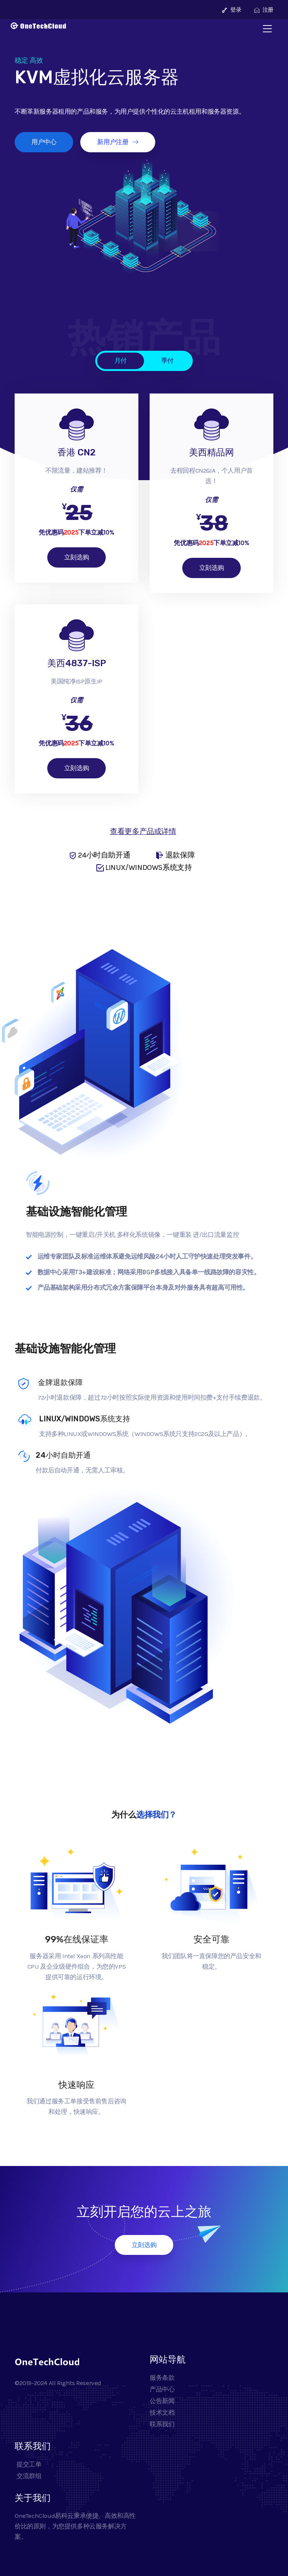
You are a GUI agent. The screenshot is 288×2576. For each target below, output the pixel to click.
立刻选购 (76, 557)
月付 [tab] (120, 360)
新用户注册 (117, 142)
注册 (263, 9)
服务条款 (162, 2377)
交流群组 (28, 2476)
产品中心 (162, 2389)
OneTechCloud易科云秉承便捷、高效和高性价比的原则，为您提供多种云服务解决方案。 (75, 2526)
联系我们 (162, 2424)
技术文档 (162, 2412)
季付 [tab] (167, 360)
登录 (231, 9)
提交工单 (28, 2464)
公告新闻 (162, 2401)
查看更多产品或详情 (143, 831)
